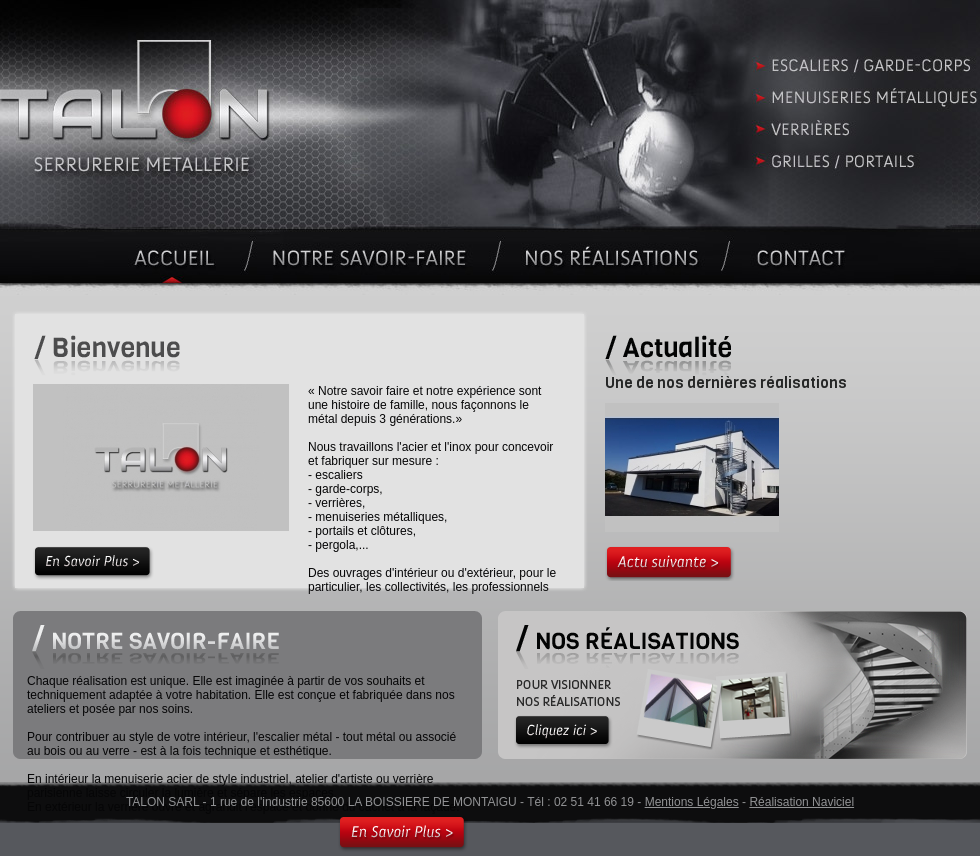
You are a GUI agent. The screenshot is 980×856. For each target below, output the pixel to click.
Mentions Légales (692, 802)
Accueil (490, 117)
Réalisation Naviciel (801, 802)
